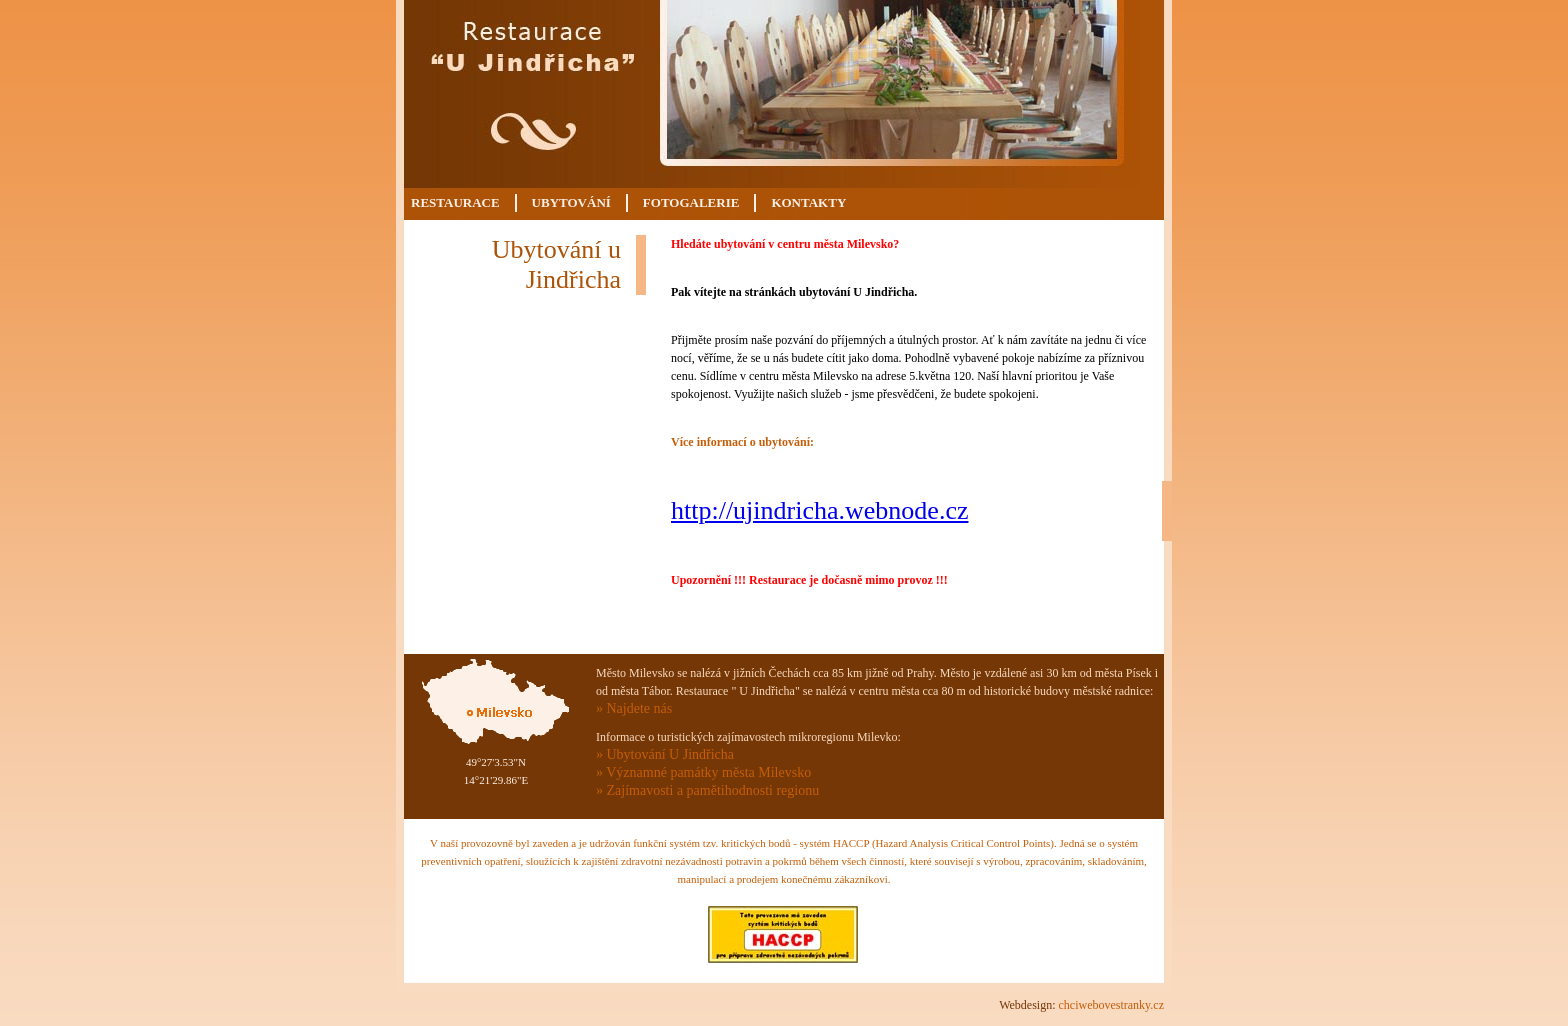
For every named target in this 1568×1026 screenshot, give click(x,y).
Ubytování (571, 202)
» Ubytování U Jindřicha (665, 754)
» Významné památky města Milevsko (703, 772)
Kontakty (808, 202)
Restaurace (455, 202)
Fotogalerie (691, 202)
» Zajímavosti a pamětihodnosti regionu (707, 790)
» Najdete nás (634, 708)
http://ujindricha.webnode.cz (819, 510)
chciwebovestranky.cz (1111, 1005)
